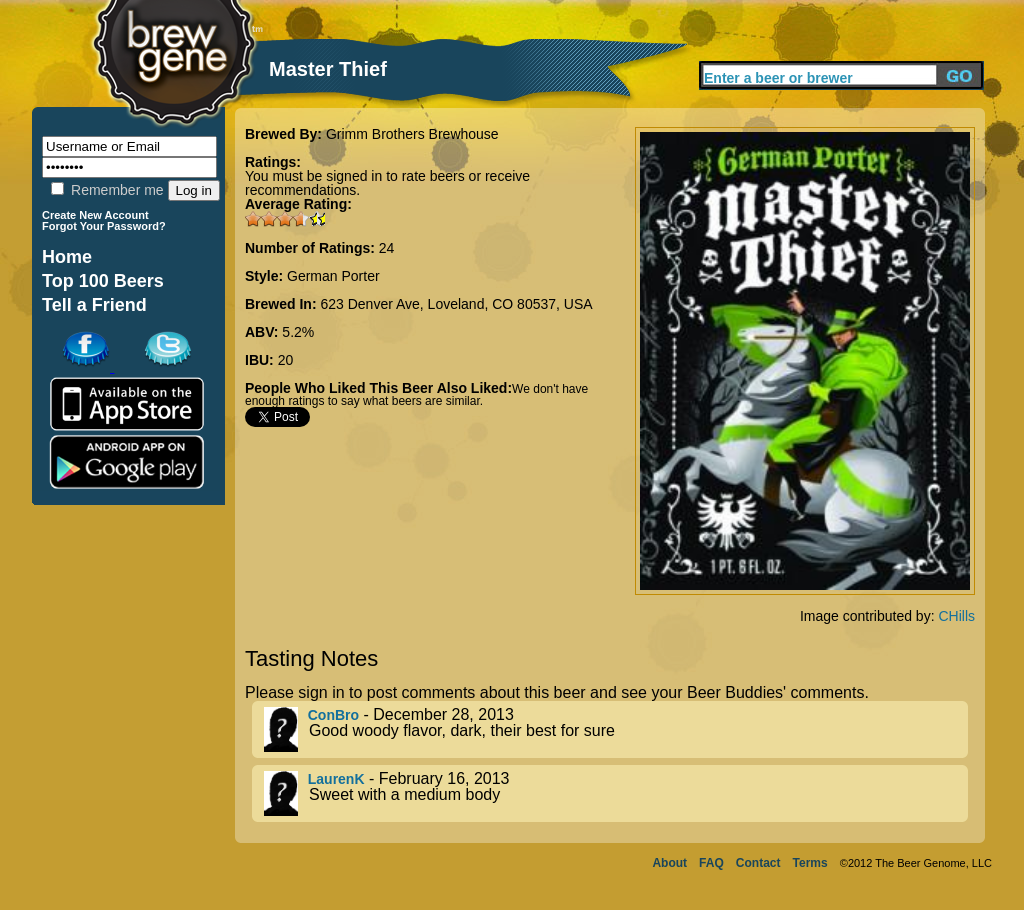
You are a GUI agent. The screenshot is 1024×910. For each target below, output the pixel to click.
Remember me (107, 190)
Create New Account (95, 215)
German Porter (333, 276)
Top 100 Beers (103, 281)
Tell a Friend (94, 305)
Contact (758, 863)
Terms (810, 863)
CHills (956, 616)
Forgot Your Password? (104, 226)
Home (67, 257)
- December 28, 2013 (616, 729)
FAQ (711, 863)
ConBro (333, 715)
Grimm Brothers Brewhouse (412, 134)
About (669, 863)
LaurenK (336, 779)
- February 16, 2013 (616, 793)
